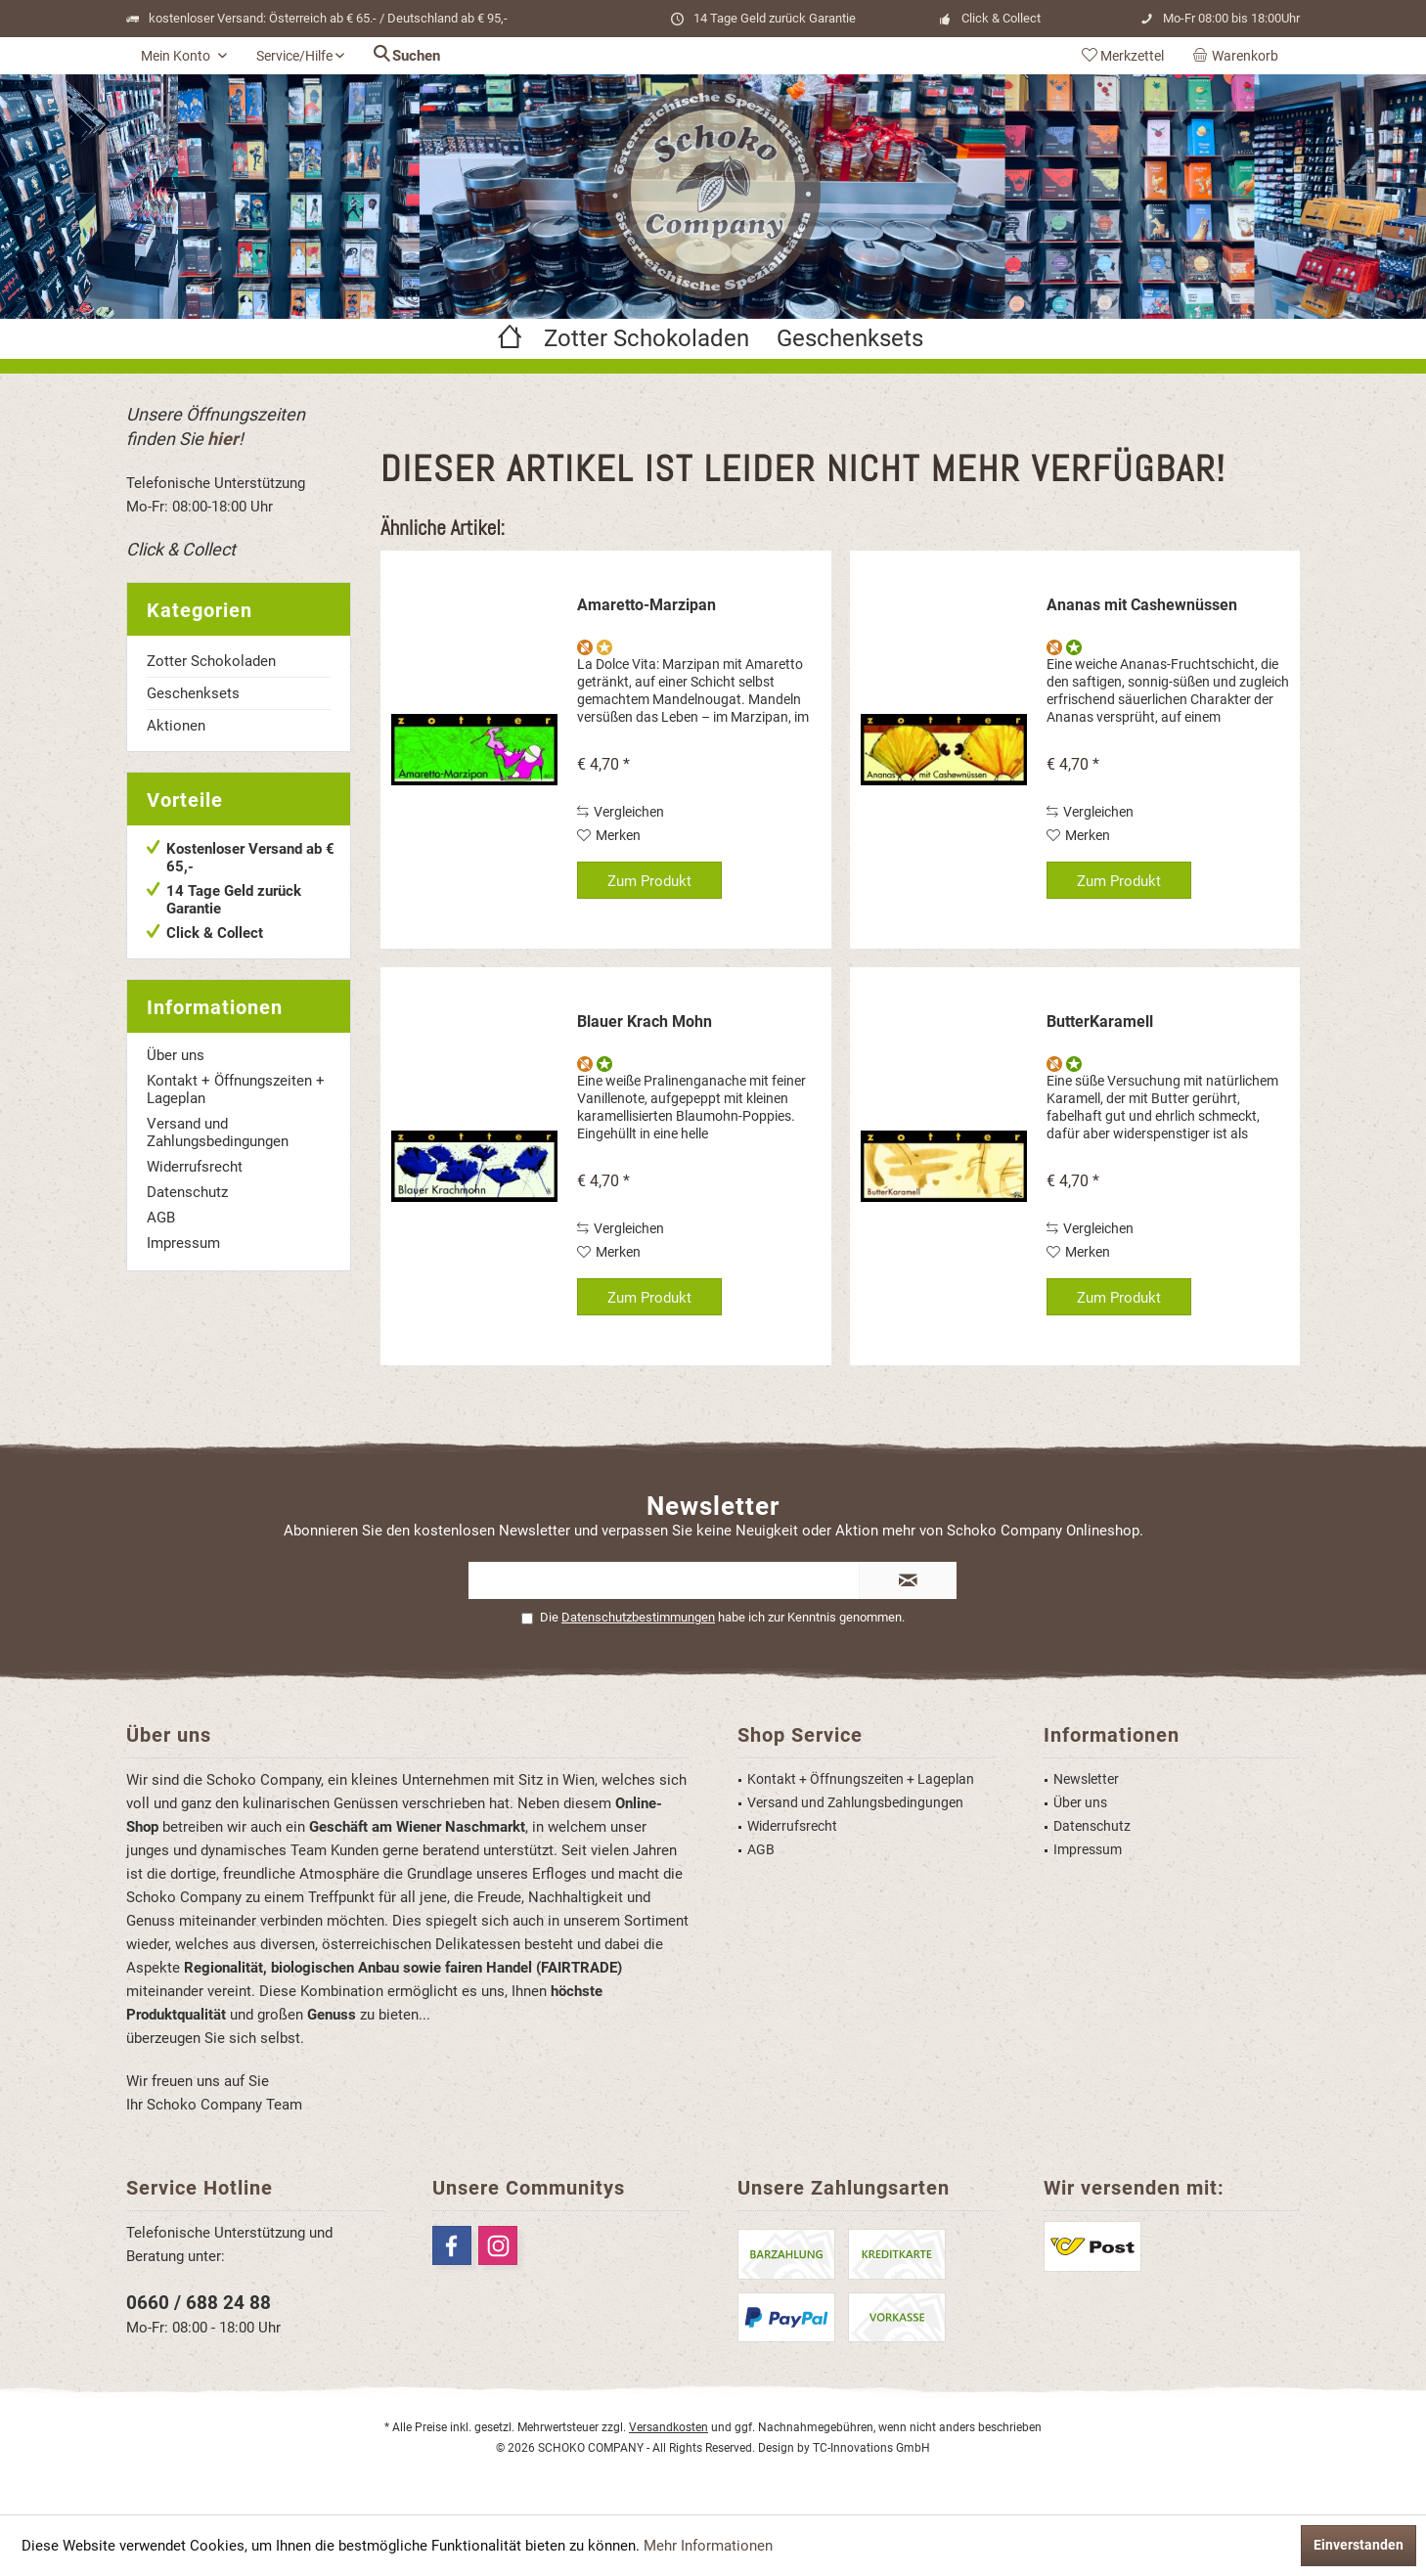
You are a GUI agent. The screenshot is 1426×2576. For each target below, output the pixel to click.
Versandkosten (668, 2427)
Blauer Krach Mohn (644, 1021)
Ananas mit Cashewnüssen (1142, 605)
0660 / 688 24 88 (198, 2302)
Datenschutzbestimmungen (638, 1617)
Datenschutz (187, 1192)
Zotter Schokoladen (211, 661)
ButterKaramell (1100, 1021)
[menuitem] (1239, 55)
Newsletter (1086, 1779)
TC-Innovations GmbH (871, 2448)
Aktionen (176, 725)
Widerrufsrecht (195, 1167)
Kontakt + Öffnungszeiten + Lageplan (236, 1089)
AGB (161, 1217)
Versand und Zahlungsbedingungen (218, 1132)
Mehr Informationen (708, 2545)
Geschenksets (193, 693)
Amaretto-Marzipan (646, 605)
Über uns (175, 1055)
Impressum (183, 1243)
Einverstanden (1359, 2545)
